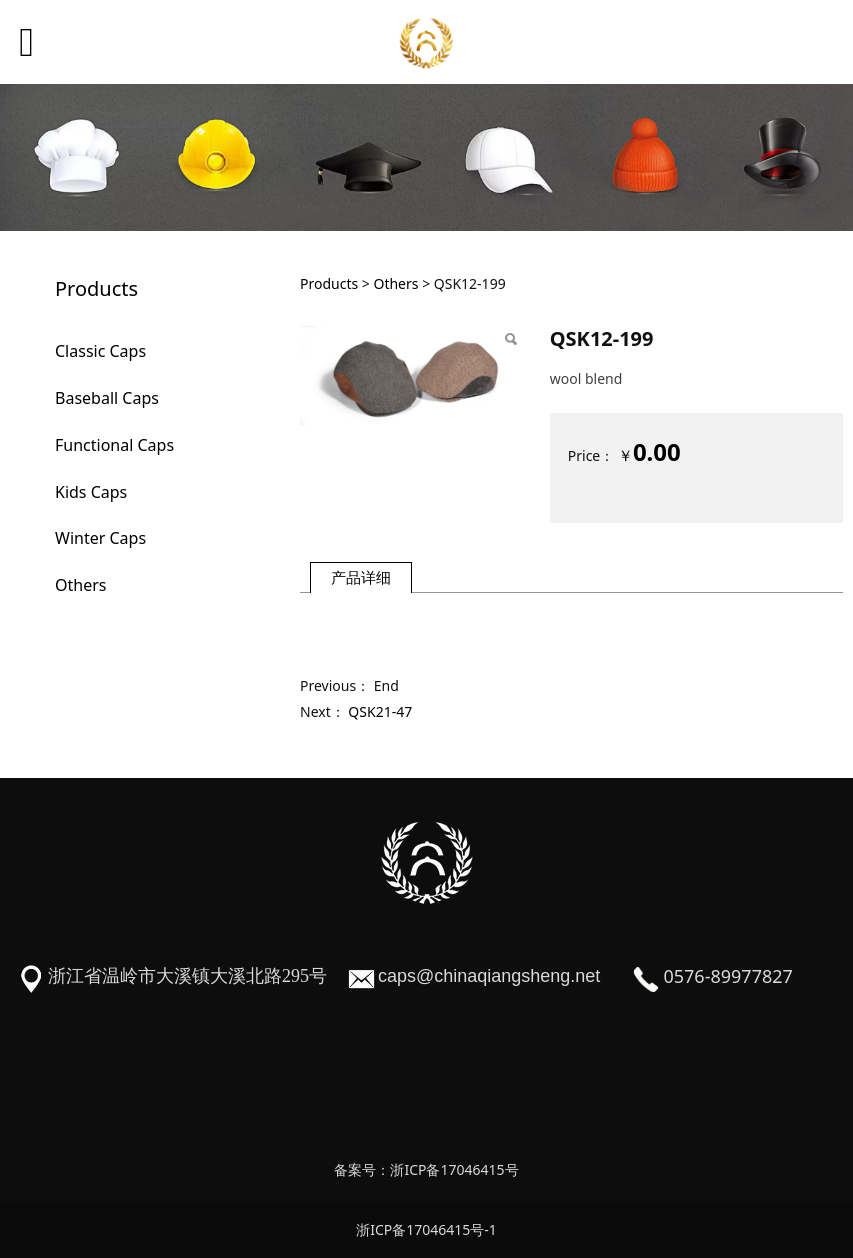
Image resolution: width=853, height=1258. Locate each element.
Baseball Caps (107, 398)
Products (329, 283)
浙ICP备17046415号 (454, 1169)
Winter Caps (100, 538)
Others (80, 585)
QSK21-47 (380, 711)
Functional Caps (114, 445)
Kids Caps (91, 492)
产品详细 (361, 577)
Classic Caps (100, 351)
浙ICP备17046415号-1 (426, 1229)
